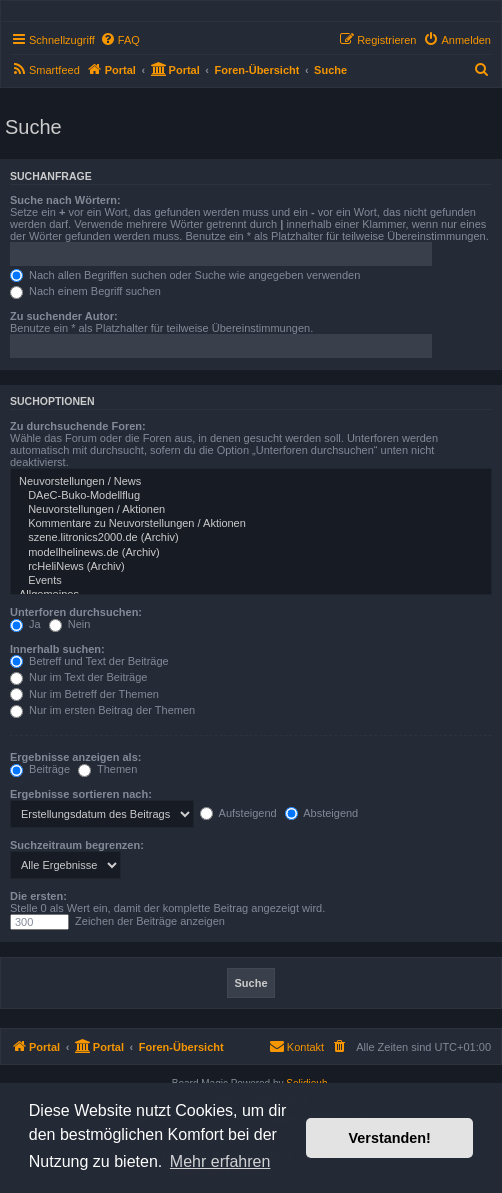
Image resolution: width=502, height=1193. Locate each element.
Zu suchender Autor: (64, 316)
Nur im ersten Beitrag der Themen (102, 710)
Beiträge (40, 769)
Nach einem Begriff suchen (85, 291)
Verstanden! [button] (390, 1138)
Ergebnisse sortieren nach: (81, 794)
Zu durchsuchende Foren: (78, 426)
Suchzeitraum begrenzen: (77, 845)
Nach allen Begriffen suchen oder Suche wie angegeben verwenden (185, 275)
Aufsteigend (238, 813)
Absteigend (322, 813)
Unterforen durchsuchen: (76, 612)
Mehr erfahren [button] (220, 1161)
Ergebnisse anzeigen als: (75, 757)
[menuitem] (120, 40)
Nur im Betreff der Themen (84, 694)
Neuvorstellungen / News (251, 482)
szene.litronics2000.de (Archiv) (251, 538)
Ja (25, 624)
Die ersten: (38, 896)
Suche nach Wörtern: (65, 200)
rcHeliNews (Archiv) (251, 567)
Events (251, 581)
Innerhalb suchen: (57, 649)
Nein (70, 624)
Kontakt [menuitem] (296, 1046)
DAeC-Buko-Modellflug (251, 496)
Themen (107, 769)
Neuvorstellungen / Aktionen (251, 510)
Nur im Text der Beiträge (78, 677)
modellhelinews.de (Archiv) (251, 553)
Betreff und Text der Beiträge (89, 661)
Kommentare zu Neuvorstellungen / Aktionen (251, 524)
